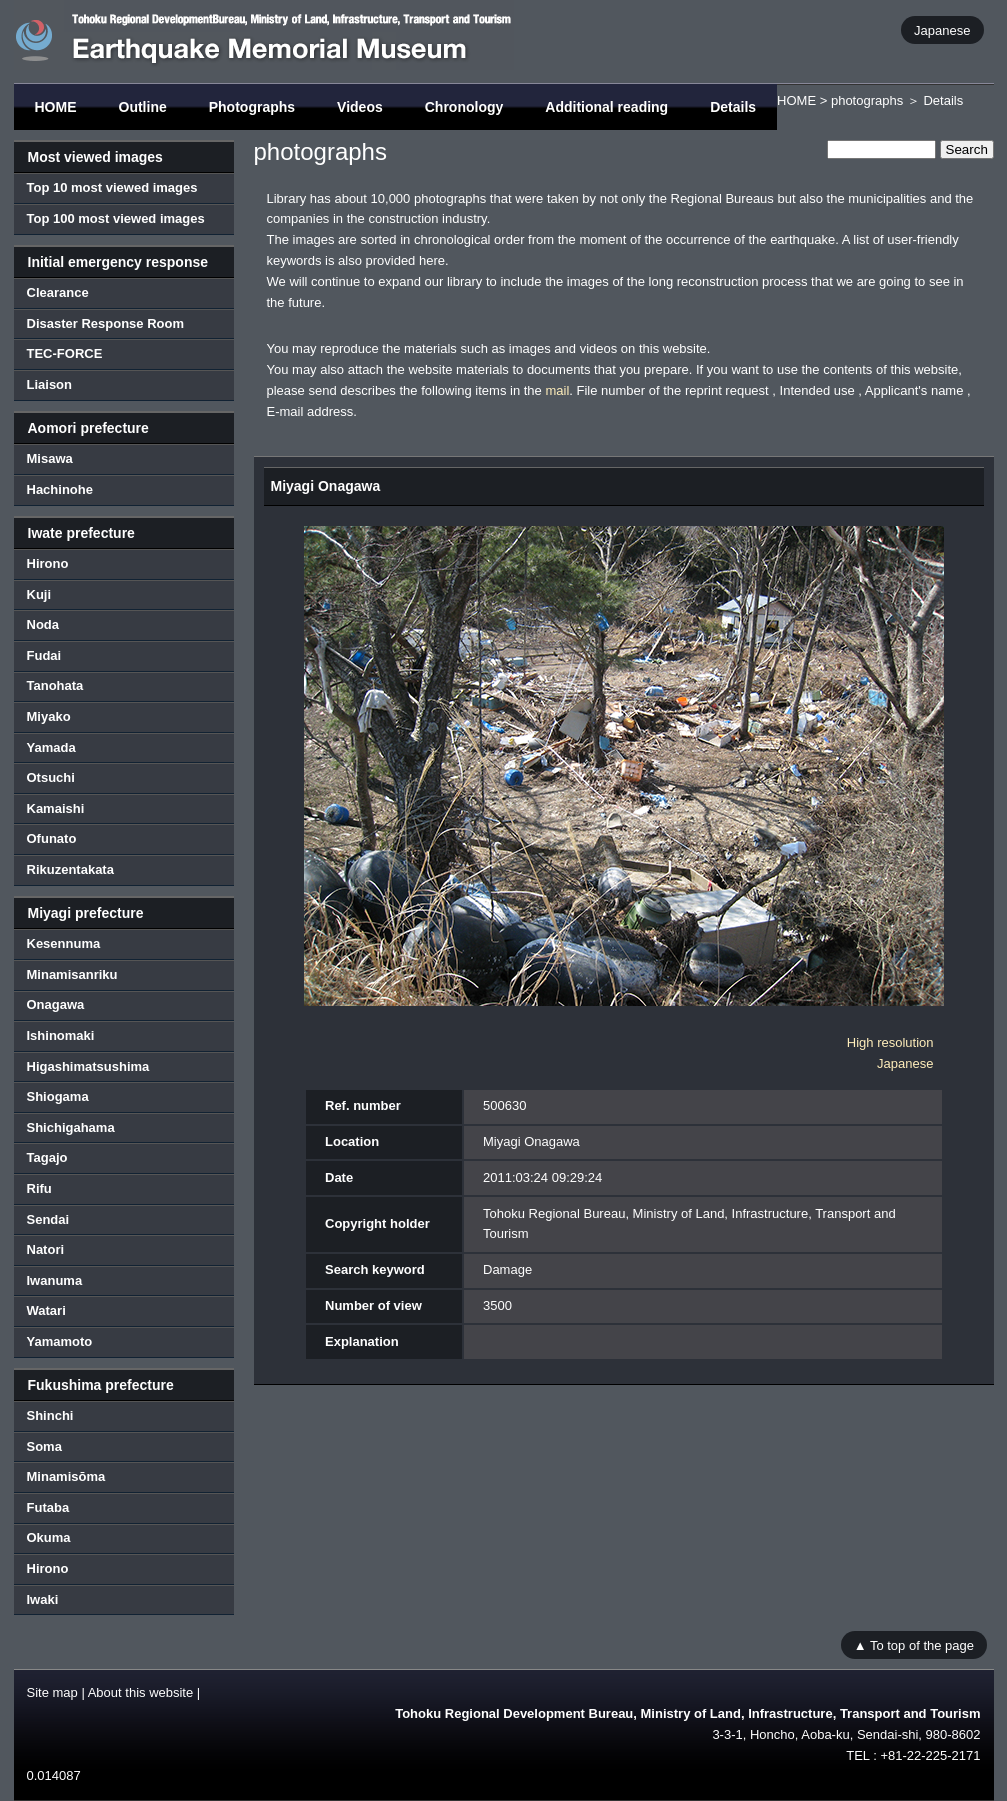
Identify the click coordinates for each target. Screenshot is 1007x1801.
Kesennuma (64, 943)
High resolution (890, 1042)
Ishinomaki (61, 1035)
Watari (46, 1310)
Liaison (50, 384)
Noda (43, 624)
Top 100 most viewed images (116, 218)
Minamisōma (66, 1476)
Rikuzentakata (70, 869)
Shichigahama (71, 1127)
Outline (143, 107)
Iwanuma (55, 1280)
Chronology (464, 107)
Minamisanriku (72, 974)
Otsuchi (51, 777)
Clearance (58, 292)
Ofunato (52, 838)
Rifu (39, 1188)
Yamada (51, 747)
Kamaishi (56, 808)
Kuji (39, 594)
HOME (56, 107)
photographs (867, 100)
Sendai (48, 1219)
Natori (46, 1249)
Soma (44, 1446)
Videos (360, 107)
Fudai (44, 655)
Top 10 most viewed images (112, 187)
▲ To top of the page (914, 1644)
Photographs (252, 107)
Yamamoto (60, 1341)
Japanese (942, 29)
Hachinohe (60, 489)
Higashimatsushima (88, 1066)
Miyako (49, 716)
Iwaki (43, 1599)
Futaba (48, 1507)
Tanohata (55, 685)
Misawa (50, 458)
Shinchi (50, 1415)
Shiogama (58, 1096)
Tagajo (47, 1157)
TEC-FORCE (65, 353)
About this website (141, 1692)
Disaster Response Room (106, 323)
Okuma (49, 1537)
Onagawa (56, 1004)
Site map (52, 1692)
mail (557, 390)
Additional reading (606, 107)
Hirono (48, 563)
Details (733, 107)
